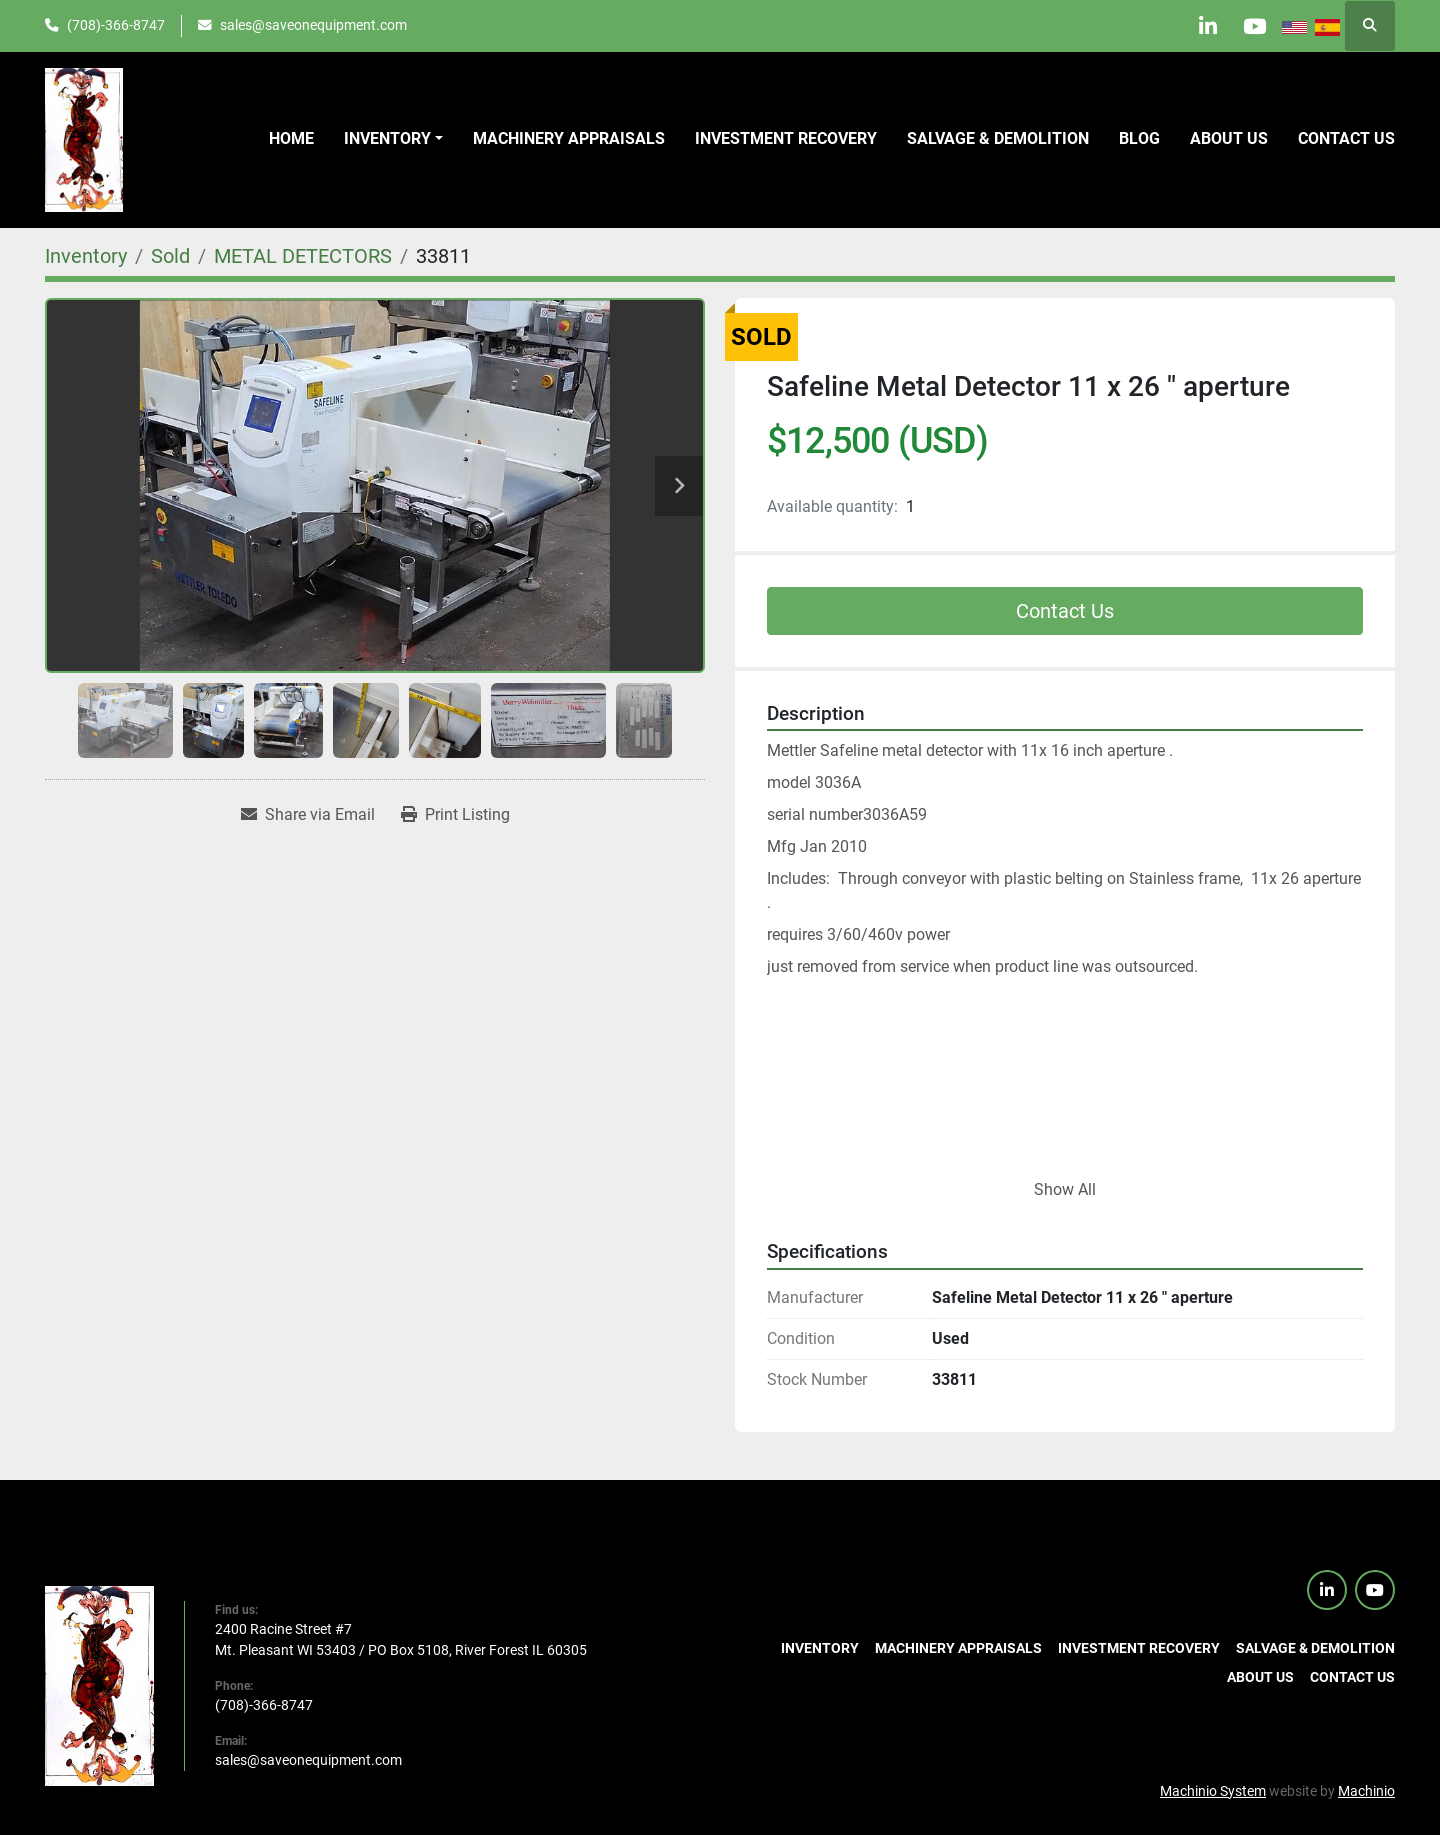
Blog (1139, 138)
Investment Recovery (786, 138)
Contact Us (1065, 611)
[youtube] (1252, 26)
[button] (393, 139)
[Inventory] (86, 256)
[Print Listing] (455, 815)
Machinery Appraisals (569, 138)
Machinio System (1213, 1791)
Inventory (387, 138)
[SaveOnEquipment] (99, 1684)
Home (291, 138)
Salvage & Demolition (998, 138)
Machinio (1366, 1791)
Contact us (1346, 138)
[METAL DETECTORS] (303, 256)
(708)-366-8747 (116, 25)
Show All (1065, 1189)
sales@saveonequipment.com (313, 25)
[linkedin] (1201, 26)
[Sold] (170, 256)
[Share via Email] (308, 815)
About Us (1229, 138)
